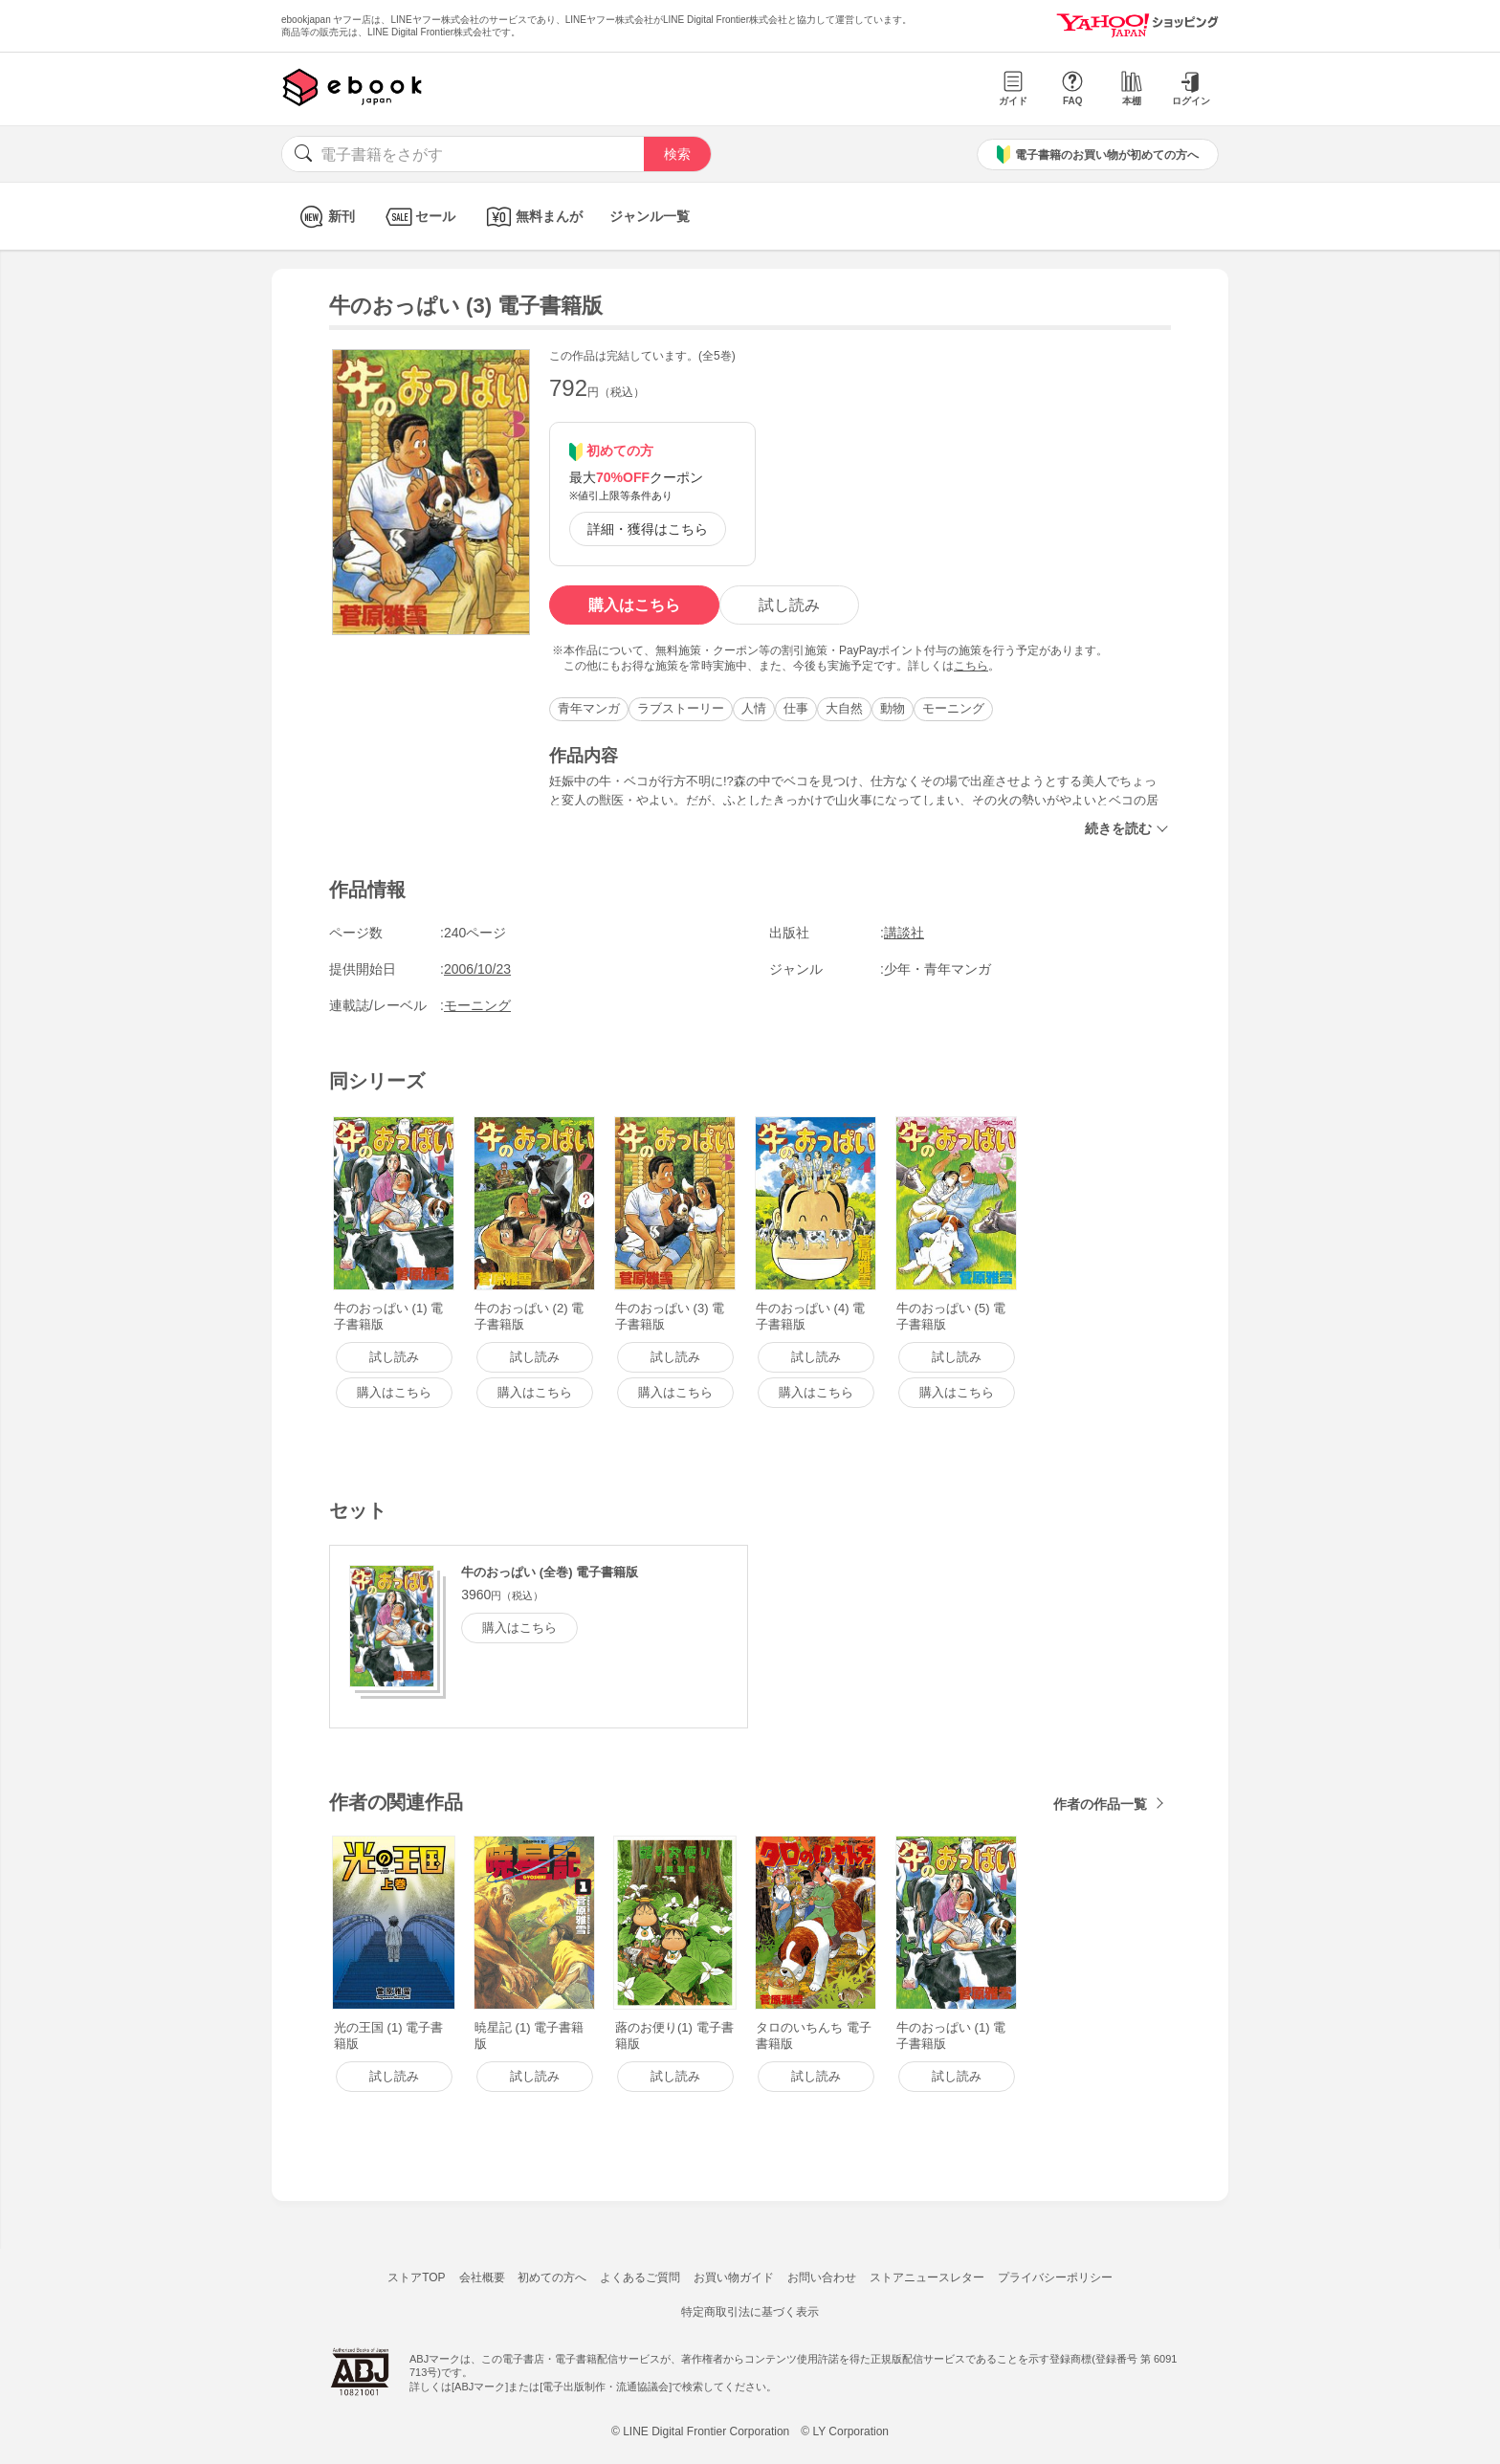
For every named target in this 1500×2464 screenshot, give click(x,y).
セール (418, 216)
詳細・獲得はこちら (647, 529)
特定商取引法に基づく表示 (750, 2312)
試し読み (789, 605)
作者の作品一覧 (1100, 1804)
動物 (892, 708)
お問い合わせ (821, 2277)
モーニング (953, 708)
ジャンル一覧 (649, 216)
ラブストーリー (680, 708)
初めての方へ (552, 2277)
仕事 (795, 708)
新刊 (325, 216)
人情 (753, 708)
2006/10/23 (477, 969)
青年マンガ (589, 708)
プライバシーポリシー (1055, 2277)
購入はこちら (634, 605)
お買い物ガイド (734, 2277)
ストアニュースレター (927, 2277)
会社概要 (482, 2277)
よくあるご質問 (640, 2277)
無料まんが (532, 216)
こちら (971, 665)
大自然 (844, 708)
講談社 (904, 932)
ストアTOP (416, 2277)
